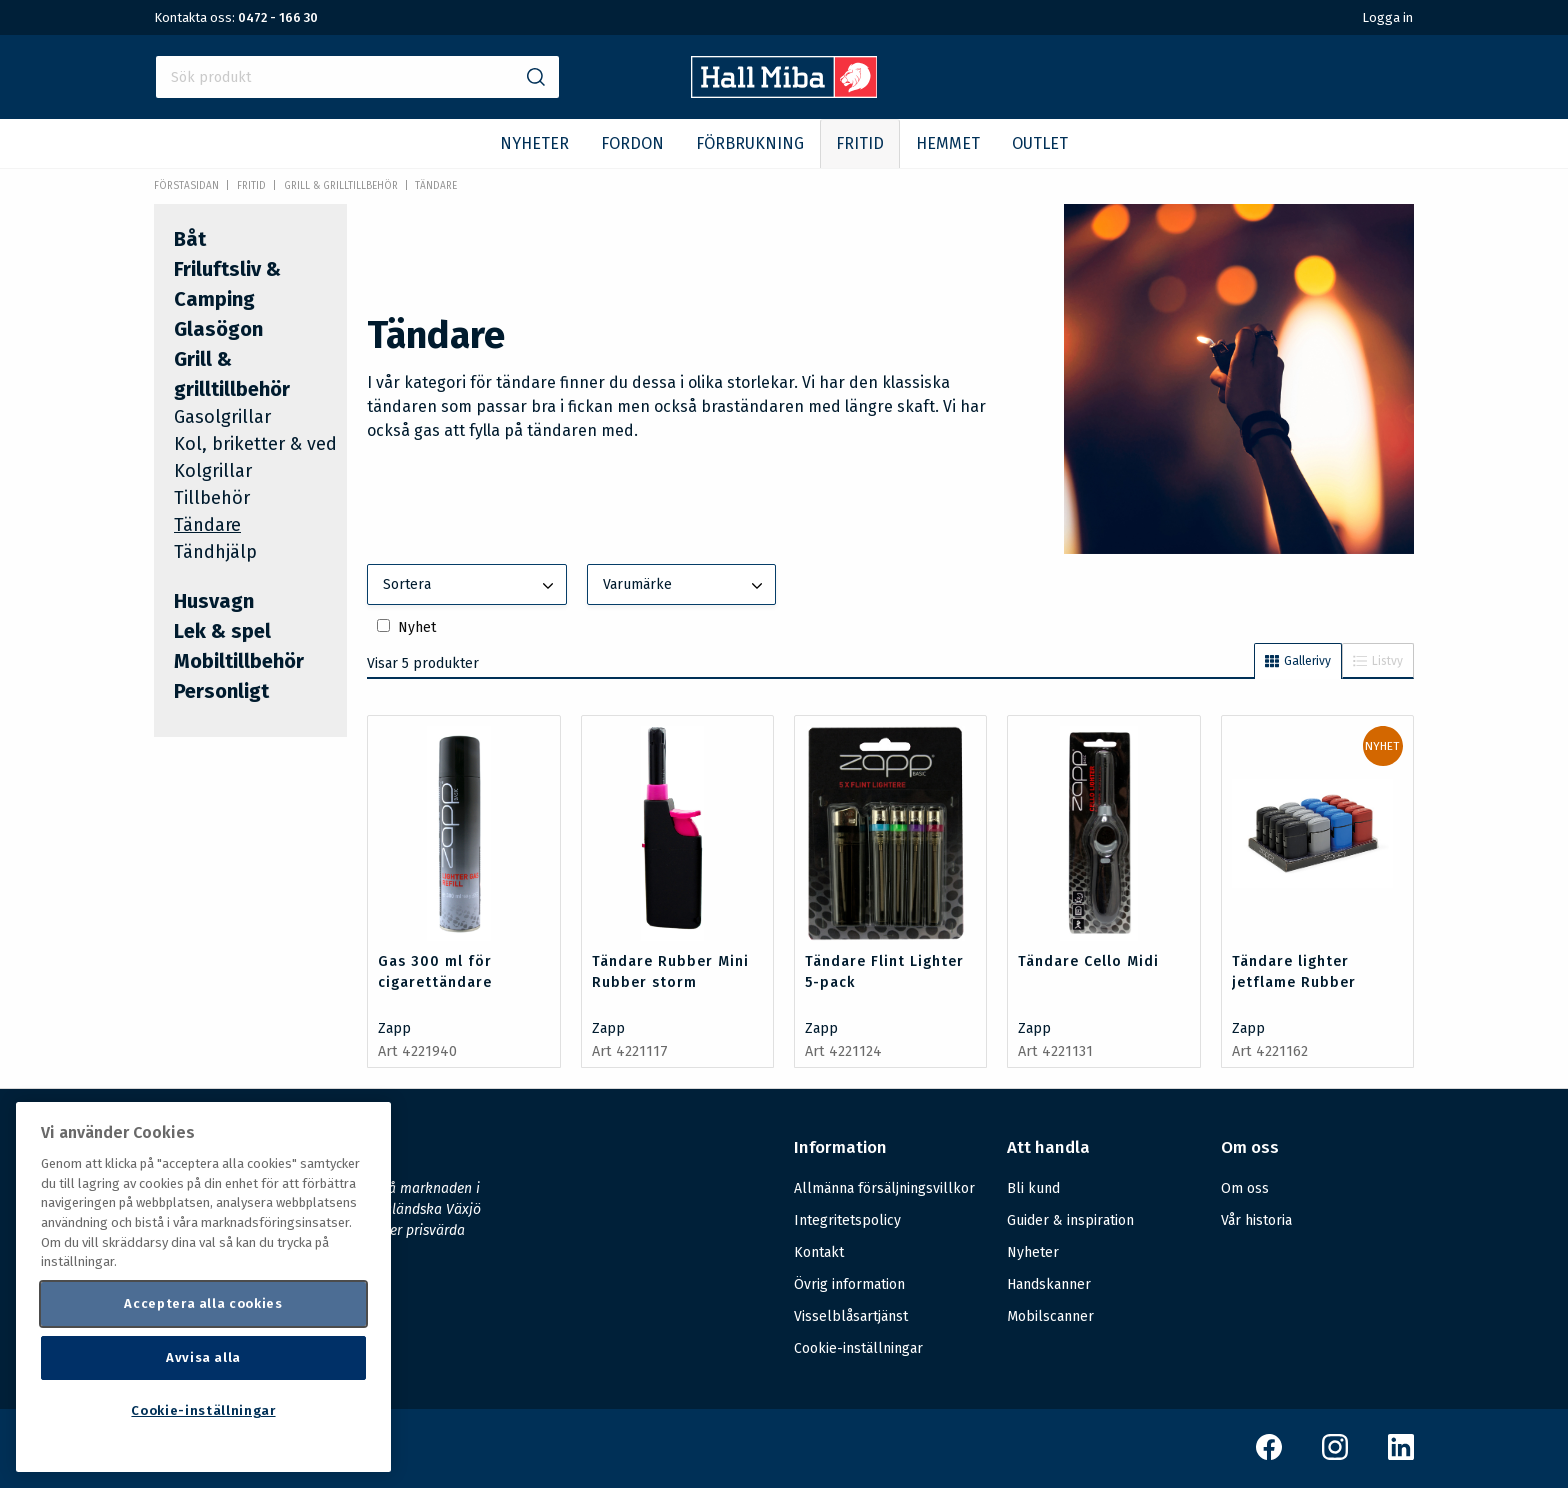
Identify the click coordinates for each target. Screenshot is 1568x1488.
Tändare (436, 186)
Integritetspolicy (847, 1220)
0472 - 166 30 (278, 17)
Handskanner (1049, 1284)
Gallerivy (1298, 661)
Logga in (1387, 17)
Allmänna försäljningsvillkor (884, 1188)
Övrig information (849, 1284)
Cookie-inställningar (858, 1349)
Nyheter (1033, 1252)
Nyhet (417, 627)
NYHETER (534, 143)
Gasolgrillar (222, 417)
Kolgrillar (213, 471)
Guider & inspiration (1070, 1220)
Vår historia (1256, 1220)
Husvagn (214, 601)
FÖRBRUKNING (750, 143)
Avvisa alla (203, 1357)
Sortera (470, 586)
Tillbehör (212, 498)
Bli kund (1033, 1188)
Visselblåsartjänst (851, 1316)
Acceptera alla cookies (203, 1303)
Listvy (1378, 661)
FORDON (632, 143)
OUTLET (1040, 143)
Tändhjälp (215, 552)
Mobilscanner (1050, 1316)
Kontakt (819, 1252)
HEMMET (948, 143)
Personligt (221, 691)
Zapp (394, 1028)
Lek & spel (222, 631)
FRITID (860, 143)
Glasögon (218, 329)
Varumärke (685, 586)
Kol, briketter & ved (255, 444)
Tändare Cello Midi (1088, 961)
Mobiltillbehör (239, 661)
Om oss (1245, 1188)
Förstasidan (186, 186)
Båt (190, 239)
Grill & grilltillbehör (341, 186)
